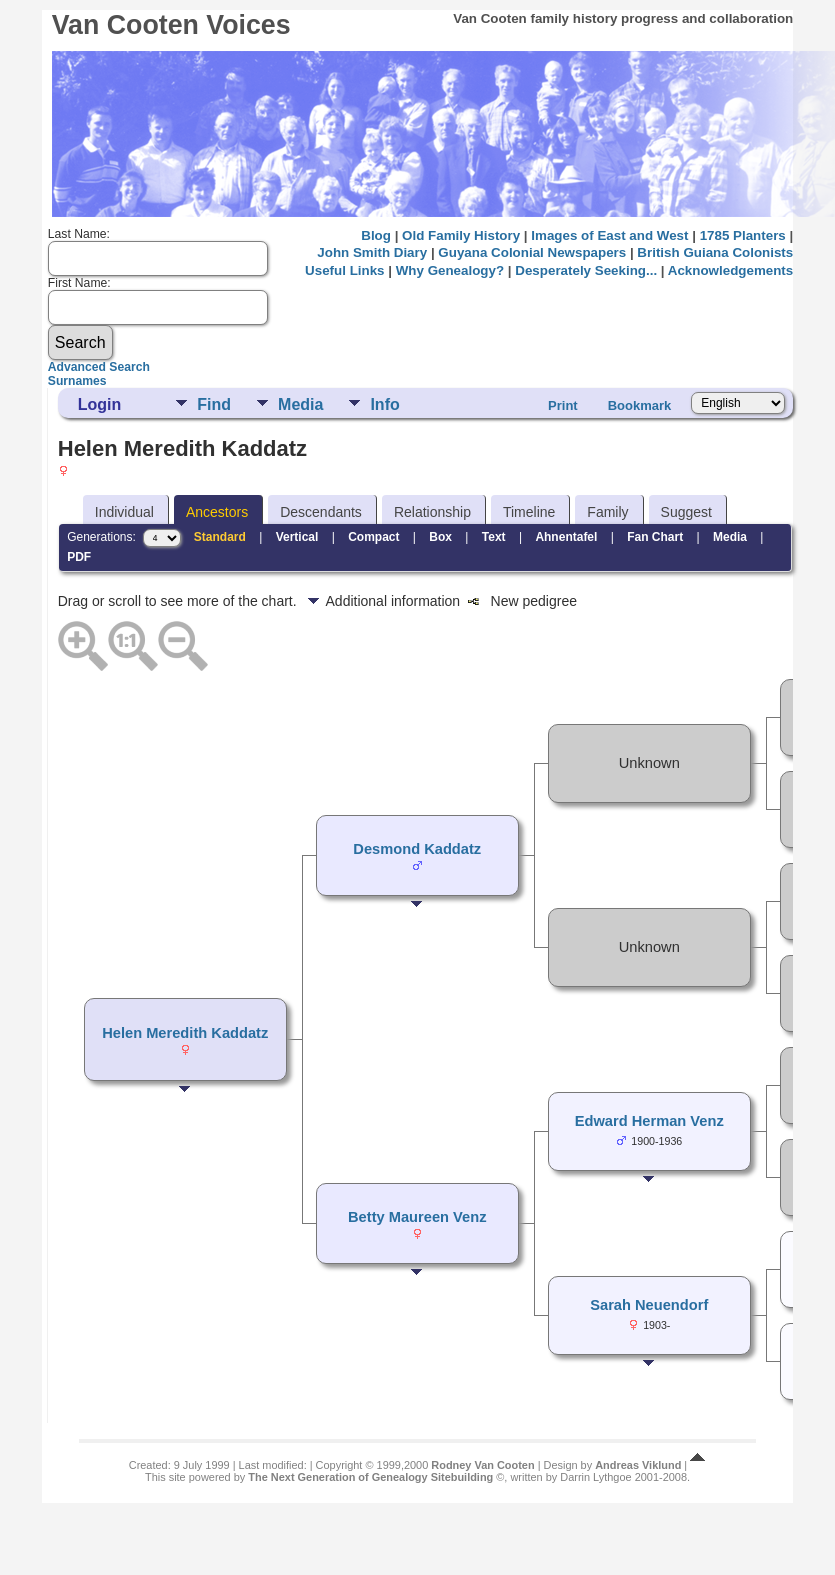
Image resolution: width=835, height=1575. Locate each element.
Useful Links (344, 270)
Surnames (77, 381)
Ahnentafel (566, 537)
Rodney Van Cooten (482, 1465)
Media (300, 404)
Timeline (529, 512)
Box (440, 537)
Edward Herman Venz (649, 1121)
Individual (124, 512)
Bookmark (640, 405)
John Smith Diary (372, 252)
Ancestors (217, 512)
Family (607, 512)
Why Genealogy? (450, 270)
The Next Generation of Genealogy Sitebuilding (370, 1477)
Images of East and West (609, 235)
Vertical (297, 537)
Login (100, 404)
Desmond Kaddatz (417, 849)
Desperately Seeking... (586, 270)
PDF (79, 557)
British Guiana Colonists (715, 252)
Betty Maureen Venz (417, 1217)
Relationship (432, 512)
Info (384, 404)
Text (494, 537)
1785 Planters (743, 235)
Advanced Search (99, 367)
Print (563, 405)
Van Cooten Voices (171, 25)
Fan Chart (655, 537)
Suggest (686, 512)
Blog (376, 235)
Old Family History (461, 235)
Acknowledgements (730, 270)
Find (214, 404)
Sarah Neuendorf (649, 1305)
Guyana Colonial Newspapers (532, 252)
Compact (373, 537)
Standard (220, 537)
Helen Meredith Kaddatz (185, 1033)
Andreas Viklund (638, 1465)
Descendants (321, 512)
